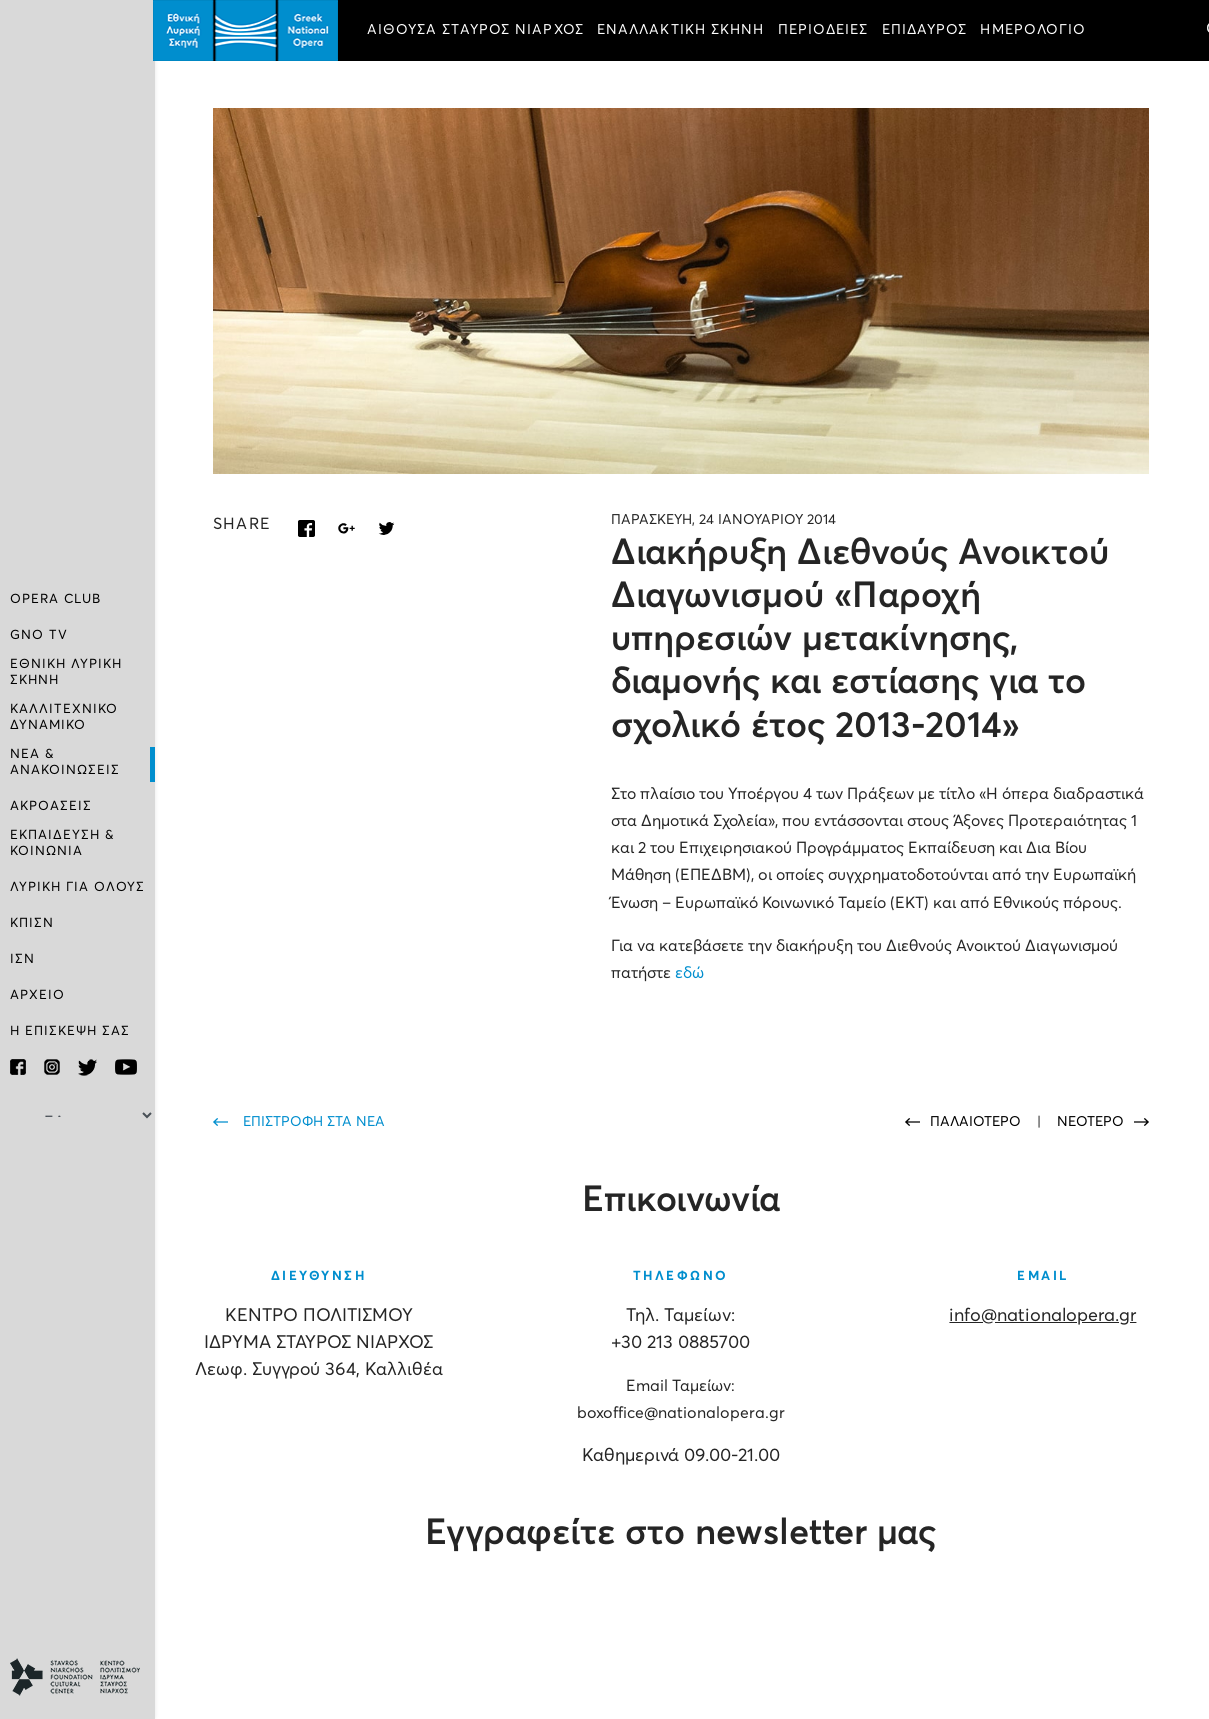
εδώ (691, 972)
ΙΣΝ (22, 959)
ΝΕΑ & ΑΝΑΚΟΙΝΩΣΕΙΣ (65, 762)
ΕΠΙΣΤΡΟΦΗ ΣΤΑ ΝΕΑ (316, 1121)
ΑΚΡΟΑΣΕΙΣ (51, 806)
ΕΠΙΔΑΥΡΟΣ (927, 30)
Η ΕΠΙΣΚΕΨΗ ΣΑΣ (70, 1031)
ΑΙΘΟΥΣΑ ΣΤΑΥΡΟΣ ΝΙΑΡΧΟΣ (477, 30)
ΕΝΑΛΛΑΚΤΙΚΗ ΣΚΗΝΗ (683, 30)
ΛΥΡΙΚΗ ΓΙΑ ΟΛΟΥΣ (77, 887)
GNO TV (39, 635)
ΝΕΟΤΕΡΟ (1090, 1121)
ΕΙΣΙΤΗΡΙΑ (406, 86)
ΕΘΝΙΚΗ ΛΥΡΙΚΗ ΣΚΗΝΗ (66, 672)
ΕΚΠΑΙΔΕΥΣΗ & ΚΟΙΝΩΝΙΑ (62, 843)
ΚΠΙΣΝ (32, 923)
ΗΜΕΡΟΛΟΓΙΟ (1036, 30)
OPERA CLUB (55, 599)
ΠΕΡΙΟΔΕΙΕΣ (825, 30)
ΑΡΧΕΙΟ (37, 995)
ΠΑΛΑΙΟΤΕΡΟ (977, 1121)
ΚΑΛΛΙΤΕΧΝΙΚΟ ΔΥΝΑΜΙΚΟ (64, 717)
